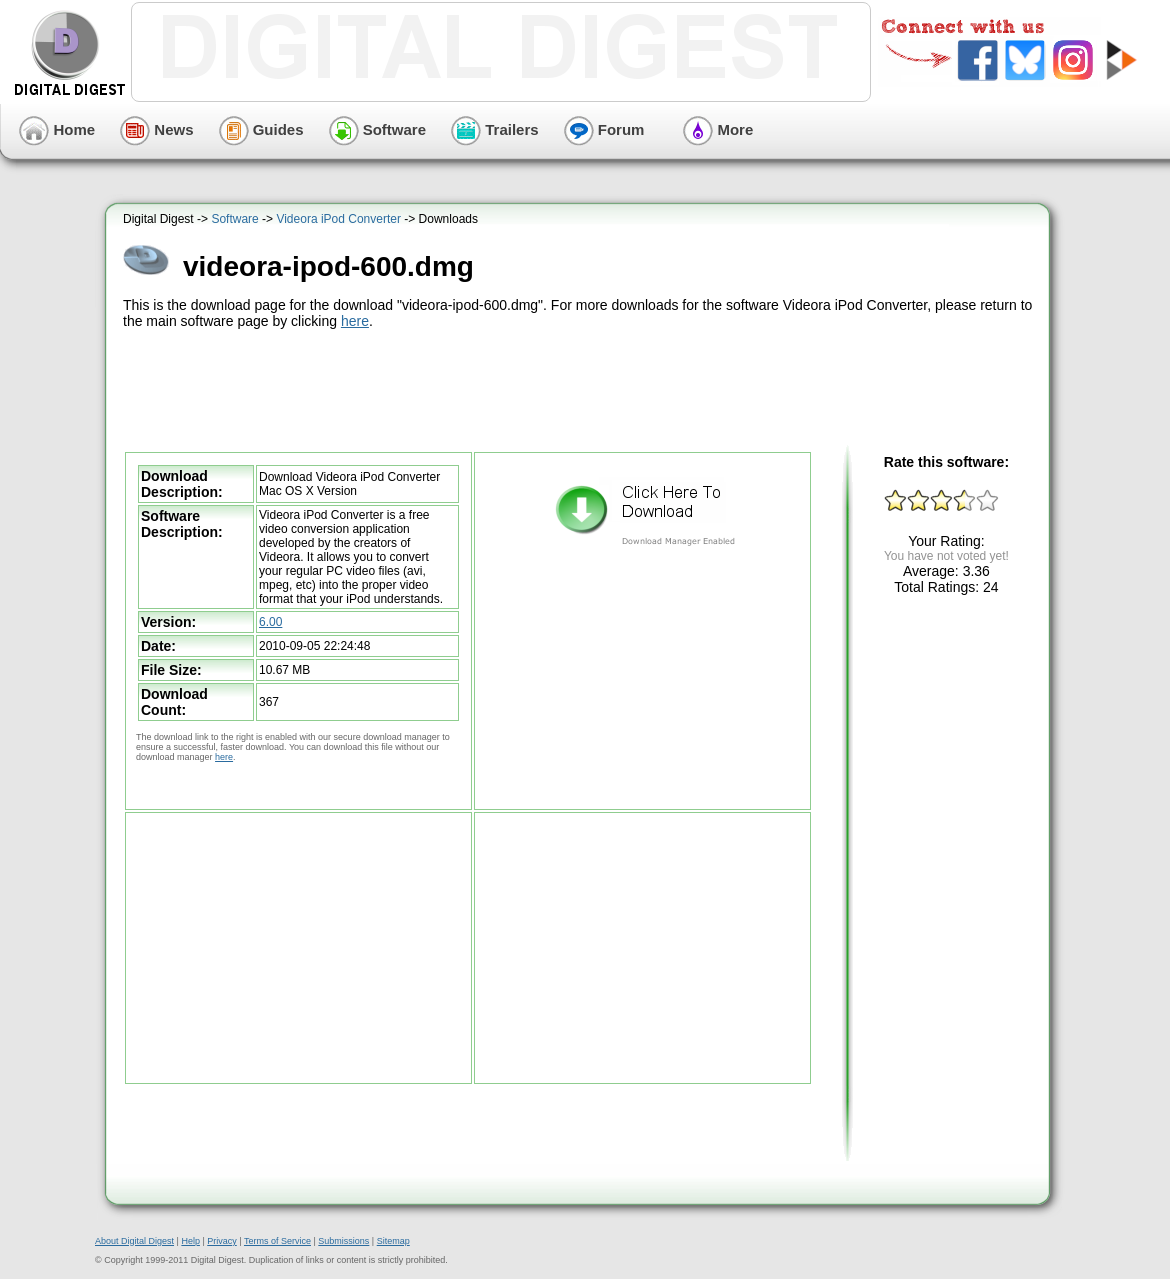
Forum (604, 129)
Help (190, 1241)
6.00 (270, 622)
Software (378, 129)
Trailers (495, 129)
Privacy (222, 1241)
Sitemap (393, 1241)
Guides (261, 129)
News (156, 129)
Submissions (343, 1241)
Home (57, 129)
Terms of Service (277, 1241)
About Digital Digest (134, 1241)
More (718, 129)
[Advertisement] (580, 388)
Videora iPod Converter (338, 219)
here (355, 321)
